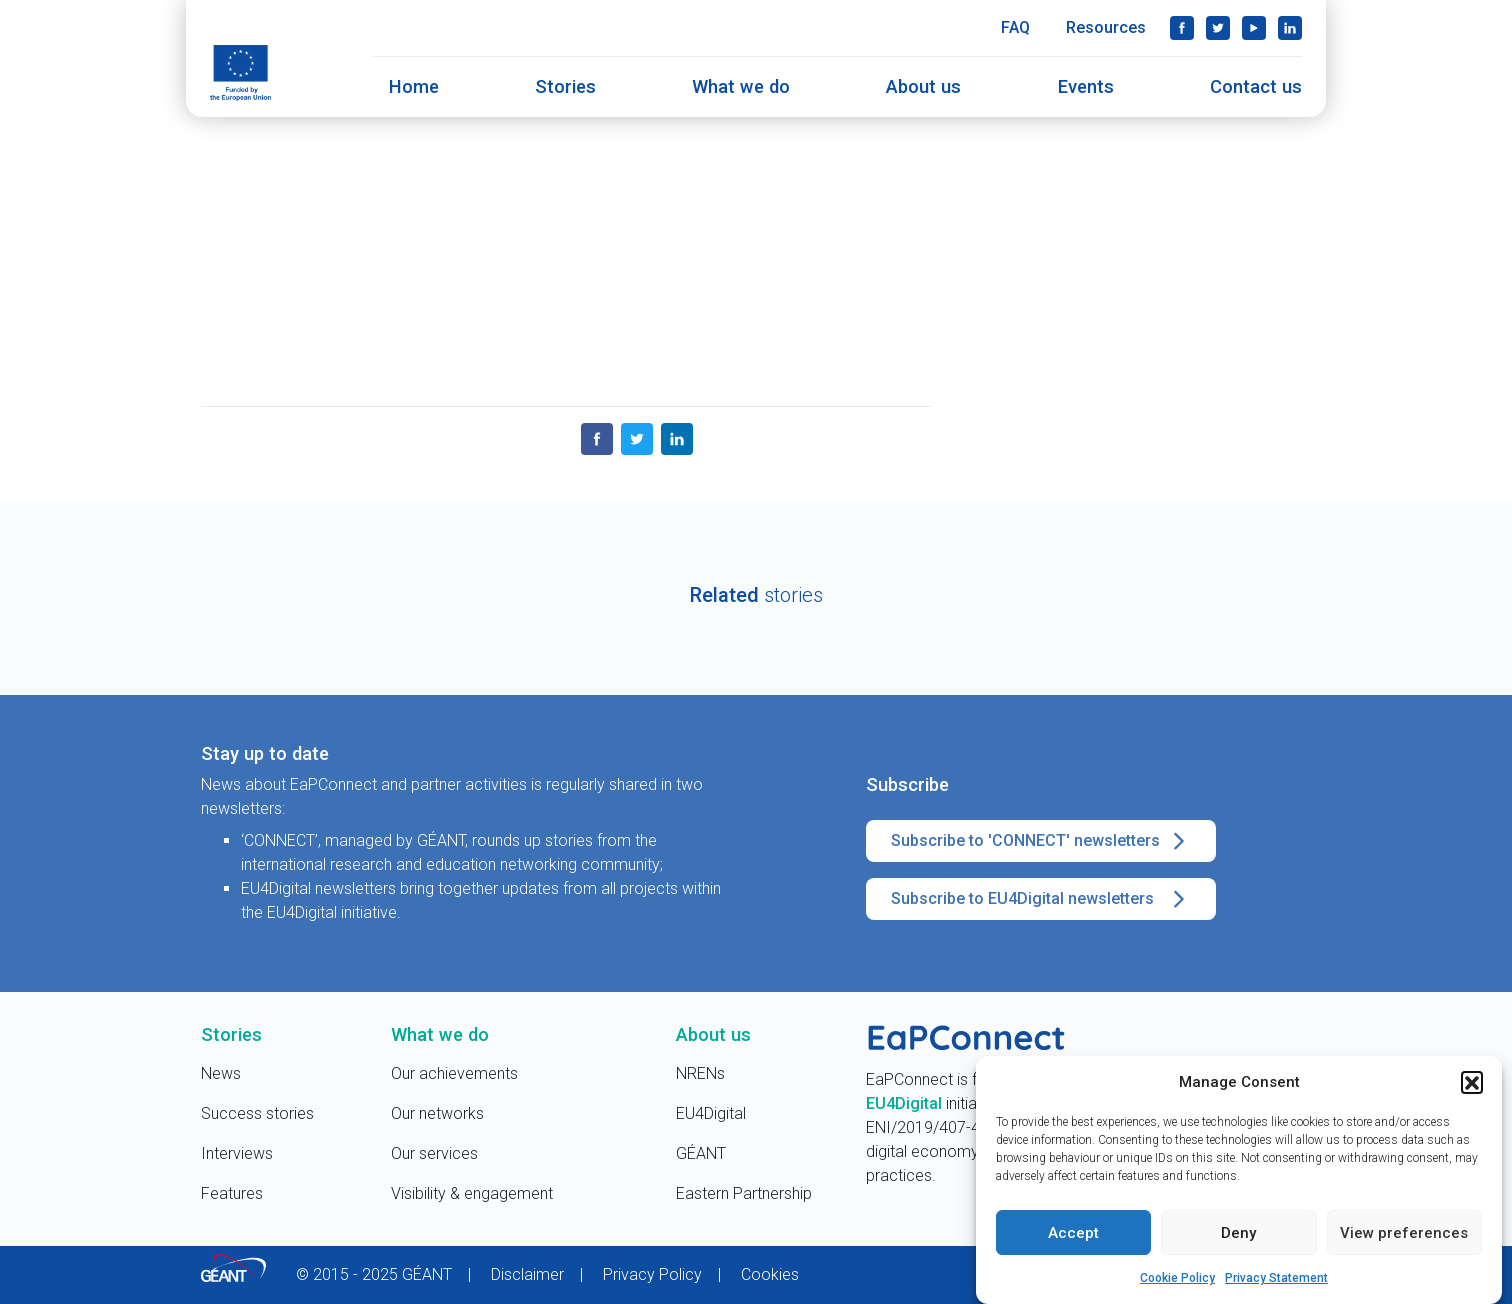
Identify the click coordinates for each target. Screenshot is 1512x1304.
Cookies (770, 1274)
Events (1086, 86)
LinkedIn (1290, 28)
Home (414, 86)
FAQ (1015, 27)
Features (232, 1193)
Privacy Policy (652, 1274)
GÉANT (701, 1153)
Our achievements (454, 1073)
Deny (1238, 1236)
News (221, 1073)
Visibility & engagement (472, 1193)
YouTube (1254, 28)
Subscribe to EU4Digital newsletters (1041, 899)
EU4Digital (711, 1113)
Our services (434, 1153)
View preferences (1404, 1236)
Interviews (237, 1153)
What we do (741, 86)
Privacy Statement (1276, 1282)
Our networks (437, 1113)
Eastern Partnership (744, 1193)
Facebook (1182, 28)
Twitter (1218, 28)
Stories (565, 86)
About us (923, 86)
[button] (1472, 1085)
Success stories (257, 1113)
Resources (1106, 27)
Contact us (1256, 86)
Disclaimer (527, 1274)
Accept (1073, 1236)
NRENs (700, 1073)
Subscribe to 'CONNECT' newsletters (1041, 841)
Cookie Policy (1177, 1282)
